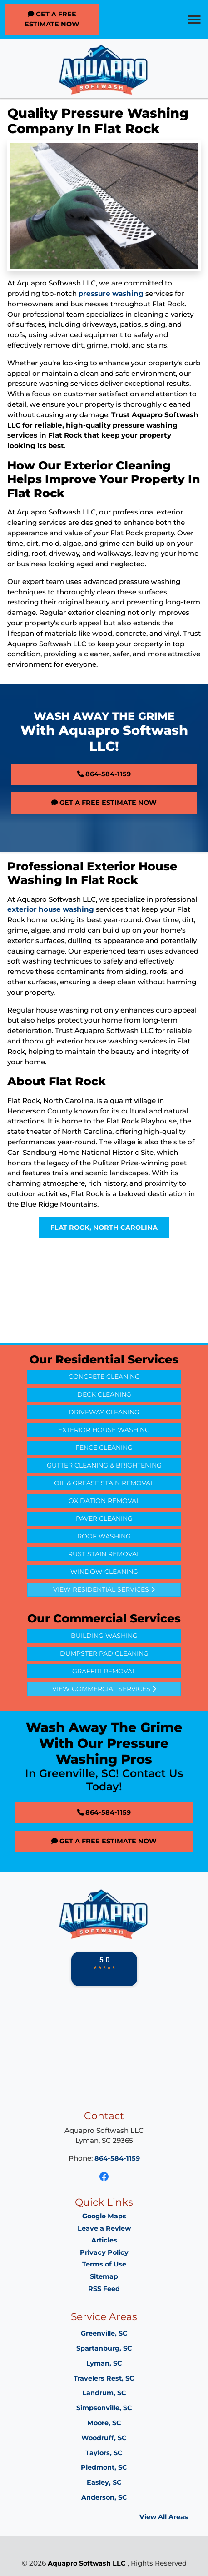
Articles (104, 2240)
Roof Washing (104, 1536)
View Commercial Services (104, 1689)
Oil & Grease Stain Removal (104, 1483)
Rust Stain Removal (104, 1554)
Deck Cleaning (104, 1394)
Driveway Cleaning (104, 1412)
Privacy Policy (104, 2252)
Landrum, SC (104, 2393)
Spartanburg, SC (104, 2348)
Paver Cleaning (104, 1518)
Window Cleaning (104, 1572)
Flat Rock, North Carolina (104, 1227)
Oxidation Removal (104, 1501)
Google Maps (104, 2216)
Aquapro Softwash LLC (87, 2563)
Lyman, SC (104, 2363)
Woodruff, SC (104, 2438)
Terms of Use (104, 2264)
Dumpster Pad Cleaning (104, 1653)
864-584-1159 (104, 774)
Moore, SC (104, 2423)
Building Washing (104, 1636)
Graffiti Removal (104, 1671)
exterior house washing (50, 909)
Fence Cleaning (104, 1447)
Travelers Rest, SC (104, 2378)
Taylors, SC (104, 2453)
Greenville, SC (104, 2333)
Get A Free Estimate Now (52, 19)
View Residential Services (104, 1589)
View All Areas (163, 2517)
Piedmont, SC (104, 2467)
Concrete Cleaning (104, 1377)
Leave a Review (104, 2228)
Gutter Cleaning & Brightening (104, 1465)
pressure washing (111, 293)
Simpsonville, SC (104, 2408)
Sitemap (104, 2276)
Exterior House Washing (104, 1430)
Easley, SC (104, 2482)
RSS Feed (104, 2289)
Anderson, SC (104, 2497)
